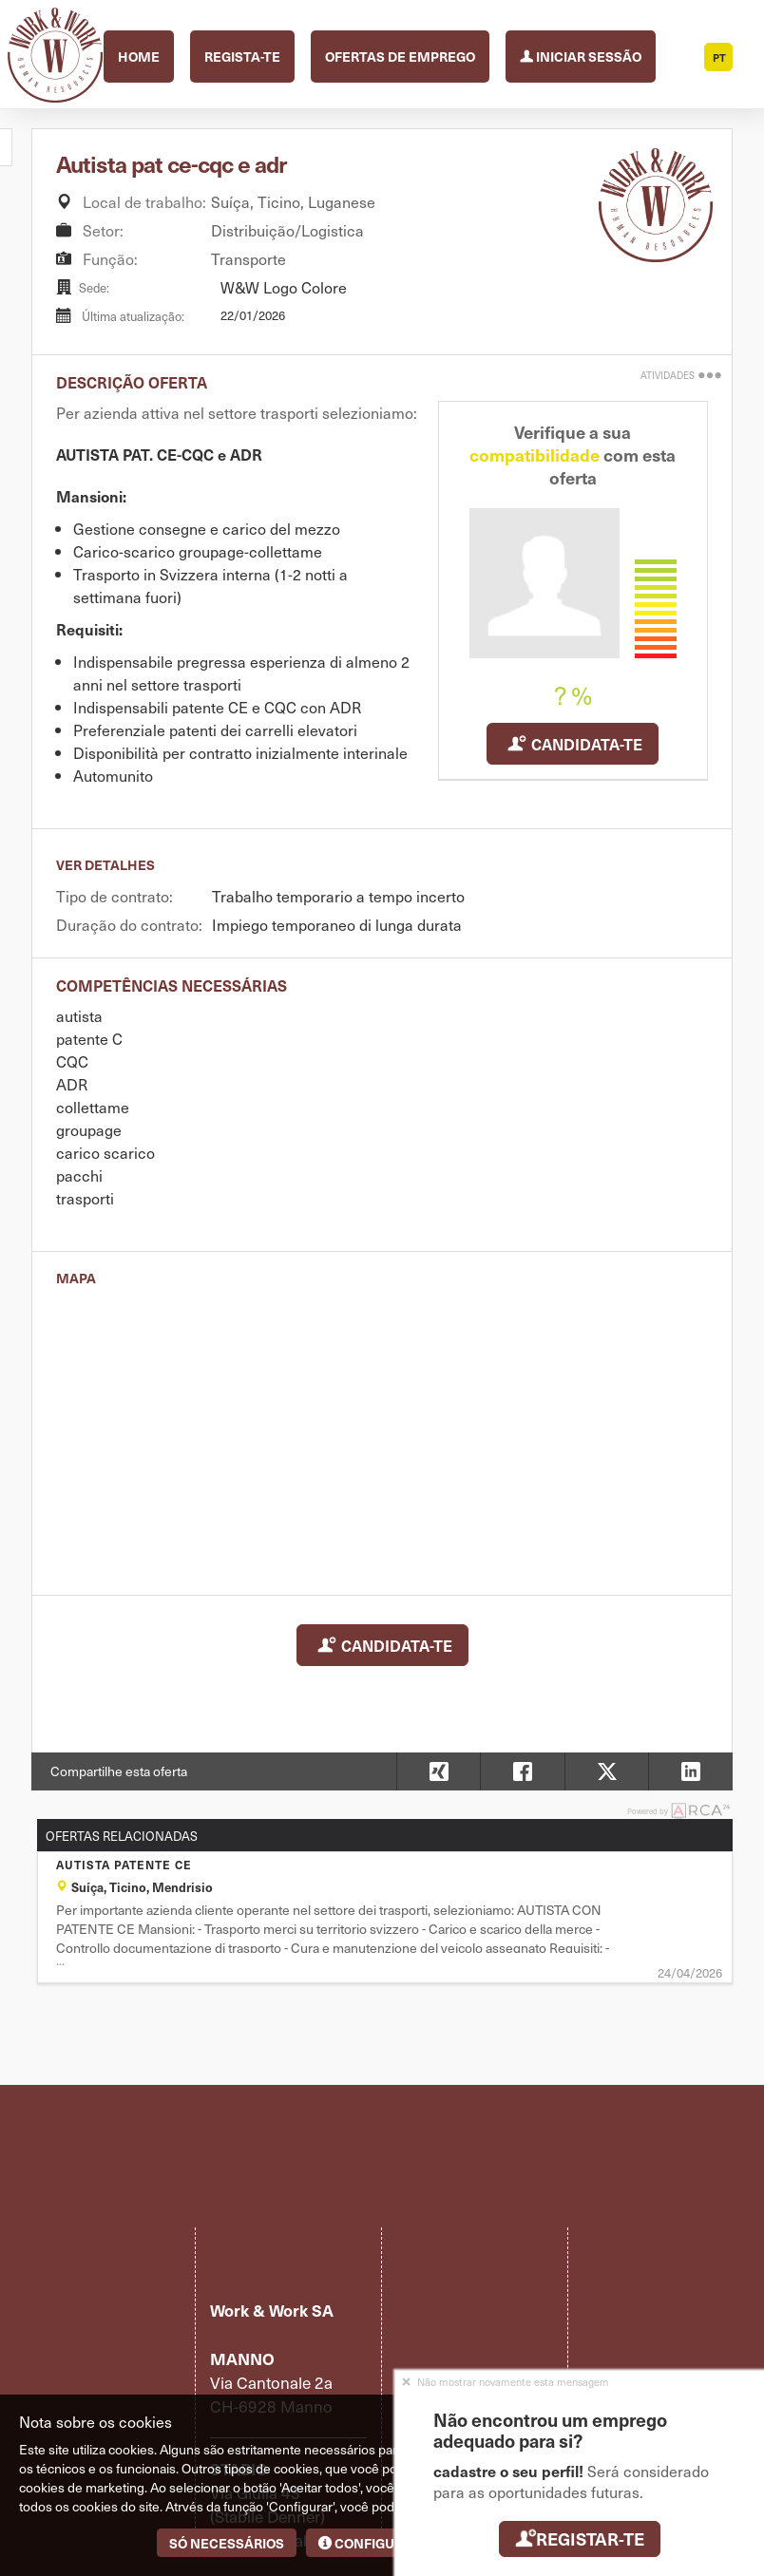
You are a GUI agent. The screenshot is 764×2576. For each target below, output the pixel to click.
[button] (690, 1771)
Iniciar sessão (580, 54)
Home (139, 56)
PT (719, 57)
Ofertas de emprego (400, 56)
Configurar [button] (369, 2542)
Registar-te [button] (579, 2538)
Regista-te (242, 56)
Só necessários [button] (226, 2542)
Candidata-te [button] (572, 743)
